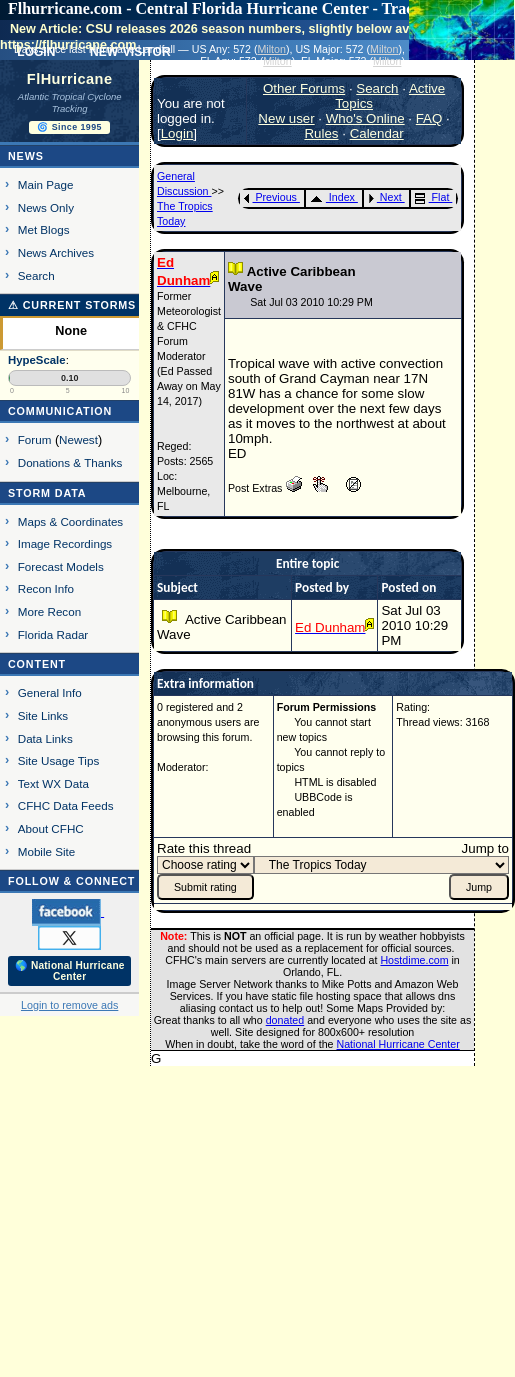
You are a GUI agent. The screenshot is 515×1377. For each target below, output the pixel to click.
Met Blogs (44, 229)
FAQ (429, 118)
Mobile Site (47, 851)
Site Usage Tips (59, 760)
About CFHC (51, 828)
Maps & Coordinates (70, 521)
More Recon (49, 611)
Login (177, 133)
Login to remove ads (69, 1005)
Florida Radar (53, 634)
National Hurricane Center (398, 1044)
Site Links (43, 715)
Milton (271, 49)
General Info (50, 692)
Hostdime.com (414, 960)
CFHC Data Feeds (66, 805)
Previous (270, 197)
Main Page (46, 184)
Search (36, 275)
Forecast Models (61, 566)
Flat (432, 197)
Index (332, 197)
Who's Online (365, 118)
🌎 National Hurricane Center (70, 971)
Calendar (377, 133)
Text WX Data (53, 783)
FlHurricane (70, 79)
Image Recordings (65, 543)
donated (285, 1020)
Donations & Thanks (70, 462)
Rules (321, 133)
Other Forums (304, 88)
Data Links (45, 738)
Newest (78, 439)
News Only (46, 207)
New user (286, 118)
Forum (35, 439)
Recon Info (46, 588)
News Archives (56, 252)
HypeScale (37, 360)
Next (385, 197)
